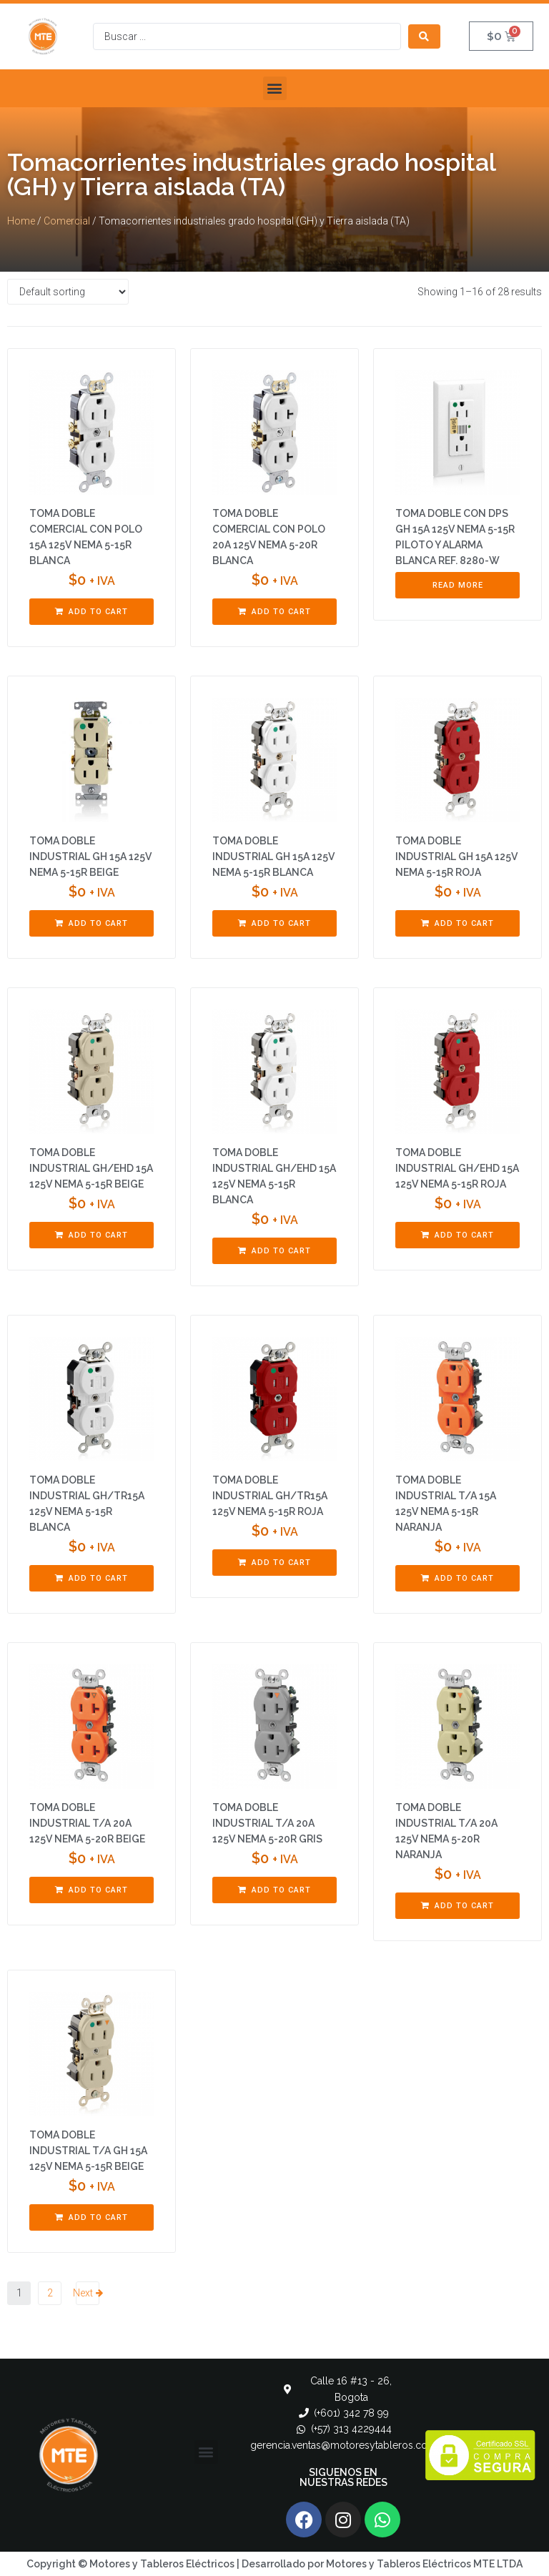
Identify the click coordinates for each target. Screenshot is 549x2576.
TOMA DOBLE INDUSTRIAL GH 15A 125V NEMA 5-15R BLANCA (273, 856)
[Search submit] (424, 36)
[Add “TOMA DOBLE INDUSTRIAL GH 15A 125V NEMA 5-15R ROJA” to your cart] (457, 923)
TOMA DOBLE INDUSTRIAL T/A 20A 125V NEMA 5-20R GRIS (267, 1823)
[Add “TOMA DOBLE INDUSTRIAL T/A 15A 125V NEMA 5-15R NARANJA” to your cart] (457, 1578)
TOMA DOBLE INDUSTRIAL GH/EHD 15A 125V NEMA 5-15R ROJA (457, 1168)
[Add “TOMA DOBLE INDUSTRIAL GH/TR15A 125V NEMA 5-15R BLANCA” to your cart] (91, 1578)
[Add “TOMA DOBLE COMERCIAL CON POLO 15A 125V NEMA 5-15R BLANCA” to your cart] (91, 612)
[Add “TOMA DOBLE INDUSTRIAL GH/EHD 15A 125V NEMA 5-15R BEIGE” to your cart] (91, 1235)
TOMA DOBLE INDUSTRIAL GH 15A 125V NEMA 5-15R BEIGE (90, 856)
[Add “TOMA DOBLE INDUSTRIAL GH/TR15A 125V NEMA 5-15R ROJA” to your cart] (274, 1562)
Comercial (67, 221)
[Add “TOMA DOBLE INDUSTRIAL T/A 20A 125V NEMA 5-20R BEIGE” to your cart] (91, 1890)
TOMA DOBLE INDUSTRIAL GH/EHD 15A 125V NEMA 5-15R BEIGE (91, 1168)
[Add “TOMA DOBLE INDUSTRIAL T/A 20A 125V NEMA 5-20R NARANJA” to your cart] (457, 1906)
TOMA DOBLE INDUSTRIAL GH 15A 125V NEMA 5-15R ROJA (456, 856)
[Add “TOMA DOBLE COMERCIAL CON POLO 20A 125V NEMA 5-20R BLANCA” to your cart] (274, 612)
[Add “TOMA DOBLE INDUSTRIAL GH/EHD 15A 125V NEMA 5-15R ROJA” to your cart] (457, 1235)
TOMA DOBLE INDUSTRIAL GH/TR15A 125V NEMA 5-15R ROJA (269, 1495)
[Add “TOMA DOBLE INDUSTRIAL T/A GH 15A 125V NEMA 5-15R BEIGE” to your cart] (91, 2217)
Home (21, 221)
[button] (275, 88)
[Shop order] (68, 292)
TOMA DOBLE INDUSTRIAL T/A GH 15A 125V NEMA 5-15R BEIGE (88, 2150)
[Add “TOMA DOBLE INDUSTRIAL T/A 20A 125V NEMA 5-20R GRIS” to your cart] (274, 1890)
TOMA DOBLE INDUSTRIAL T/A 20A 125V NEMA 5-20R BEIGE (87, 1823)
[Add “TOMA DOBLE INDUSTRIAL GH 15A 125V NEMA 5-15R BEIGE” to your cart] (91, 923)
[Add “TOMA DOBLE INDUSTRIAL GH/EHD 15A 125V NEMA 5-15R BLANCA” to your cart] (274, 1251)
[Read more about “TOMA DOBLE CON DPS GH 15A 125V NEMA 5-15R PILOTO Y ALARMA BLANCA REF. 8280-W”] (457, 585)
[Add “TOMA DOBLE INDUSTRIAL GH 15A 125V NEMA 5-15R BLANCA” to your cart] (274, 923)
